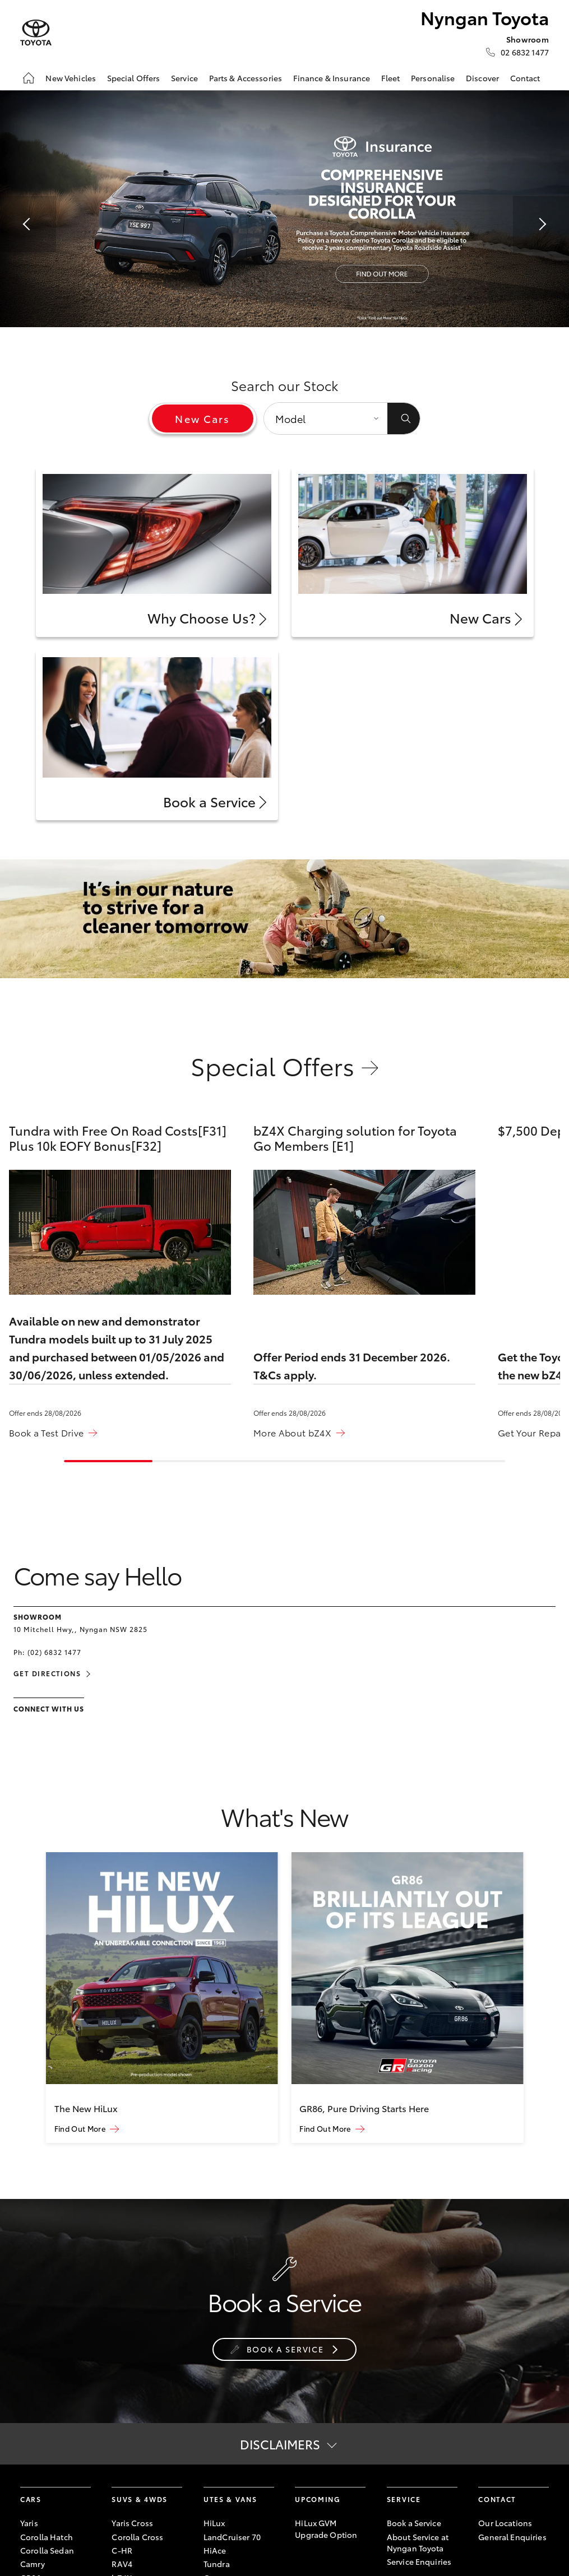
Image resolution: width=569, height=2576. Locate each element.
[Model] (325, 418)
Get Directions (47, 1673)
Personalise (433, 77)
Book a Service (414, 2522)
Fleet (390, 77)
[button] (28, 224)
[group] (162, 1997)
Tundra (216, 2563)
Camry (32, 2563)
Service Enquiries (419, 2561)
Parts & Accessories (246, 77)
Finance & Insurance (332, 77)
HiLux (214, 2522)
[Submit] (403, 418)
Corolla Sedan (47, 2550)
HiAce (214, 2550)
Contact (525, 77)
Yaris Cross (132, 2522)
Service (184, 77)
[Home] (28, 78)
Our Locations (505, 2522)
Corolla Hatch (46, 2536)
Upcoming (317, 2499)
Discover (482, 77)
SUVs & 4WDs (139, 2499)
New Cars (202, 418)
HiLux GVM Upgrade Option (326, 2528)
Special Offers (133, 77)
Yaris (29, 2522)
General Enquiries (512, 2536)
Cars (30, 2499)
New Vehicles (70, 77)
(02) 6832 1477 (54, 1652)
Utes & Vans (230, 2499)
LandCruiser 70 (232, 2536)
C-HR (122, 2550)
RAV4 (122, 2563)
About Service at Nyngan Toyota (417, 2542)
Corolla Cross (137, 2536)
